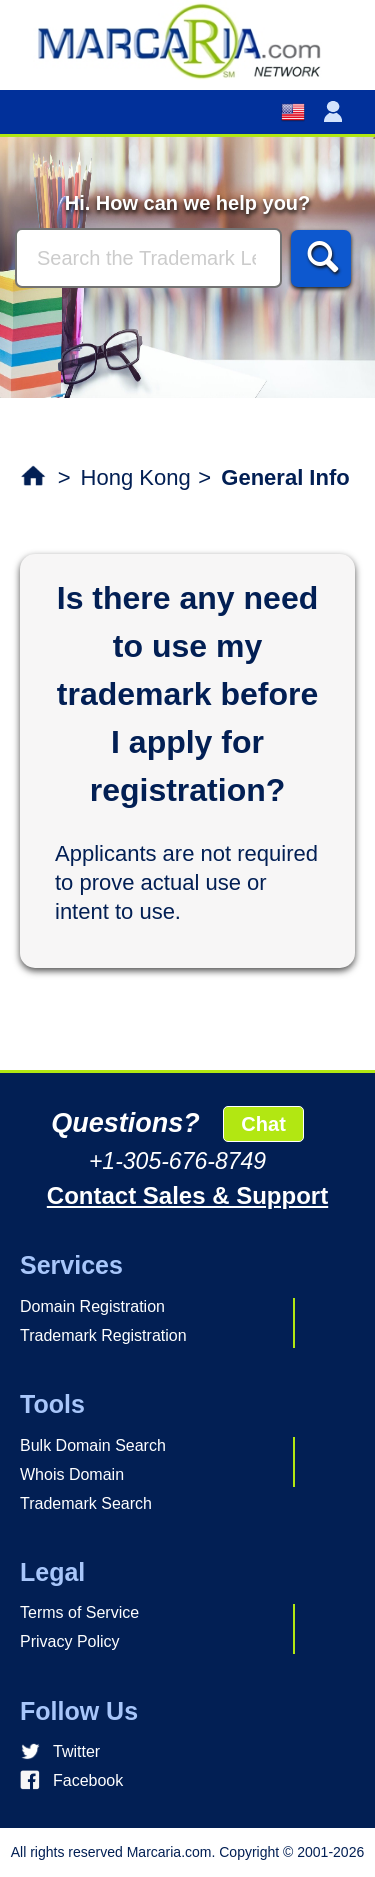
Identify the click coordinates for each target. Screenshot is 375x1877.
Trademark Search (86, 1503)
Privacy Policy (70, 1641)
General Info (285, 477)
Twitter (76, 1751)
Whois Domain (72, 1474)
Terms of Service (79, 1612)
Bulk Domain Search (93, 1445)
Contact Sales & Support (187, 1195)
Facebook (88, 1780)
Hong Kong (136, 477)
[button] (337, 112)
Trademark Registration (103, 1335)
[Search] (148, 258)
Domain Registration (92, 1306)
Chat (263, 1124)
